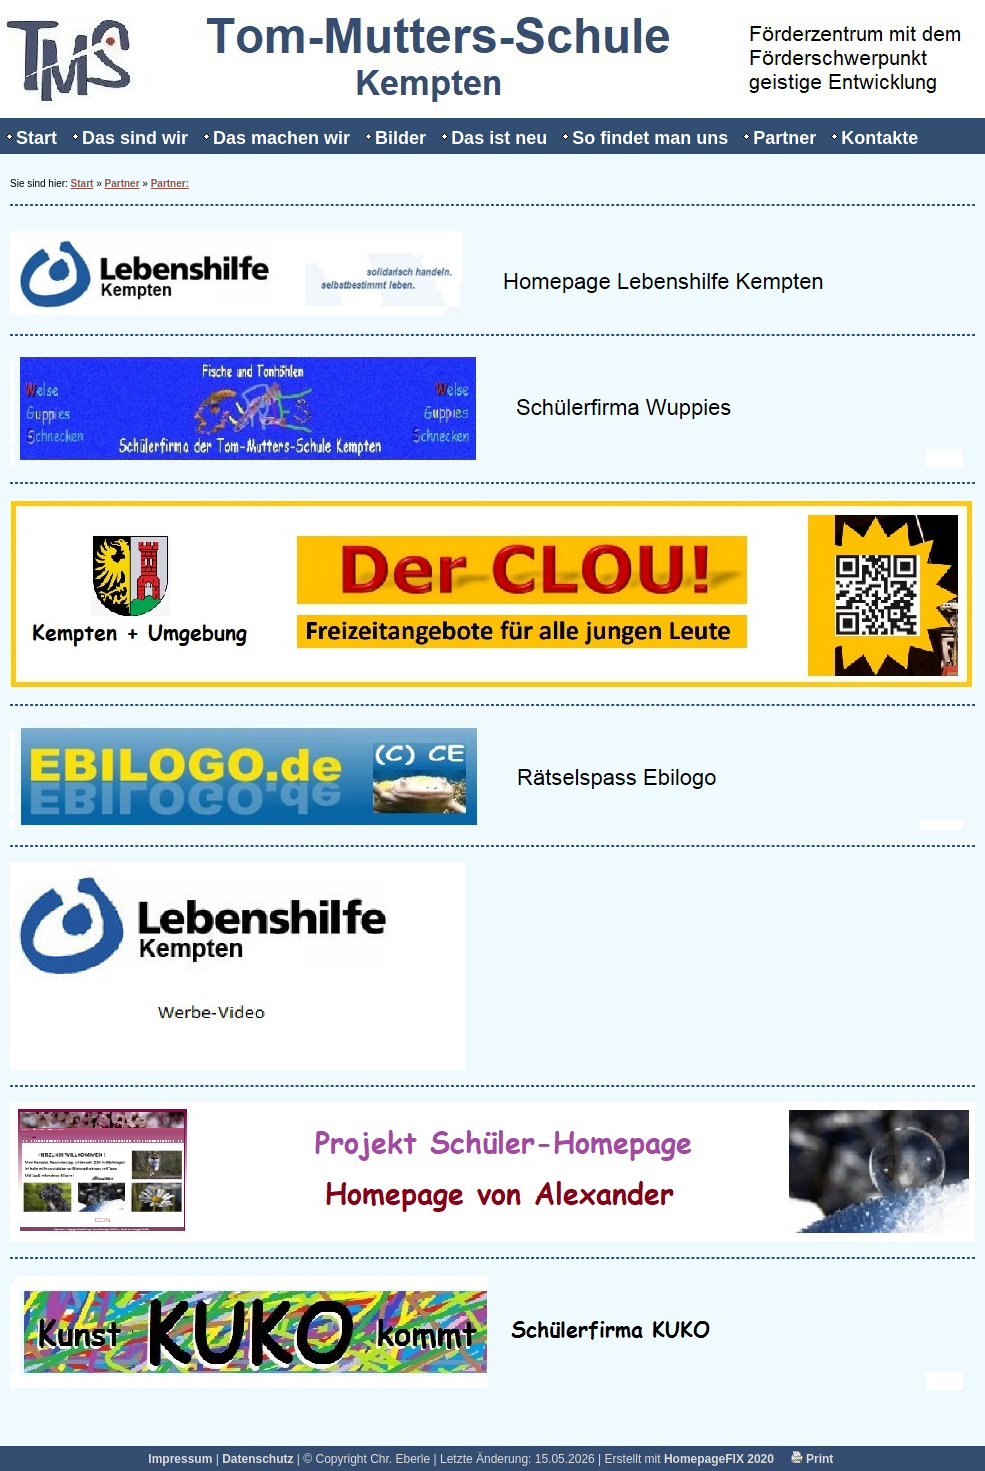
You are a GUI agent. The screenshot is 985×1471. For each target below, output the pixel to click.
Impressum (180, 1459)
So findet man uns (650, 138)
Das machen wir (281, 138)
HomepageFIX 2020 (719, 1459)
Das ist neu (499, 138)
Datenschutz (257, 1459)
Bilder (400, 138)
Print (812, 1459)
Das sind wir (135, 138)
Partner (784, 138)
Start (36, 138)
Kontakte (879, 138)
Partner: (170, 183)
